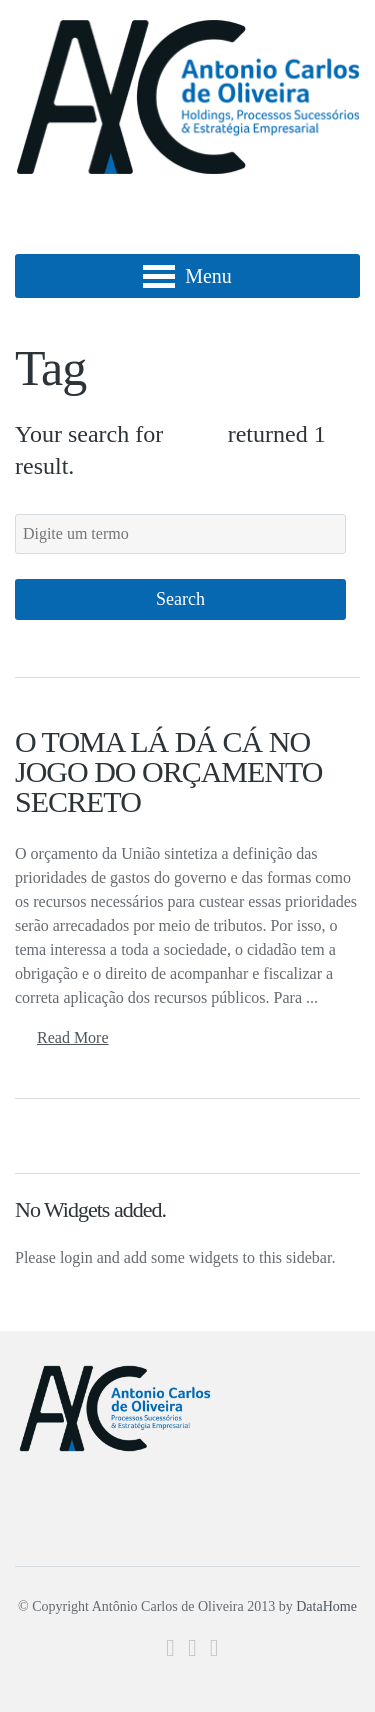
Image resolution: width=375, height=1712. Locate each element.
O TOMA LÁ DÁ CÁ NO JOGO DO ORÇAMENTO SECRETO (168, 771)
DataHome (326, 1606)
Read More (73, 1037)
